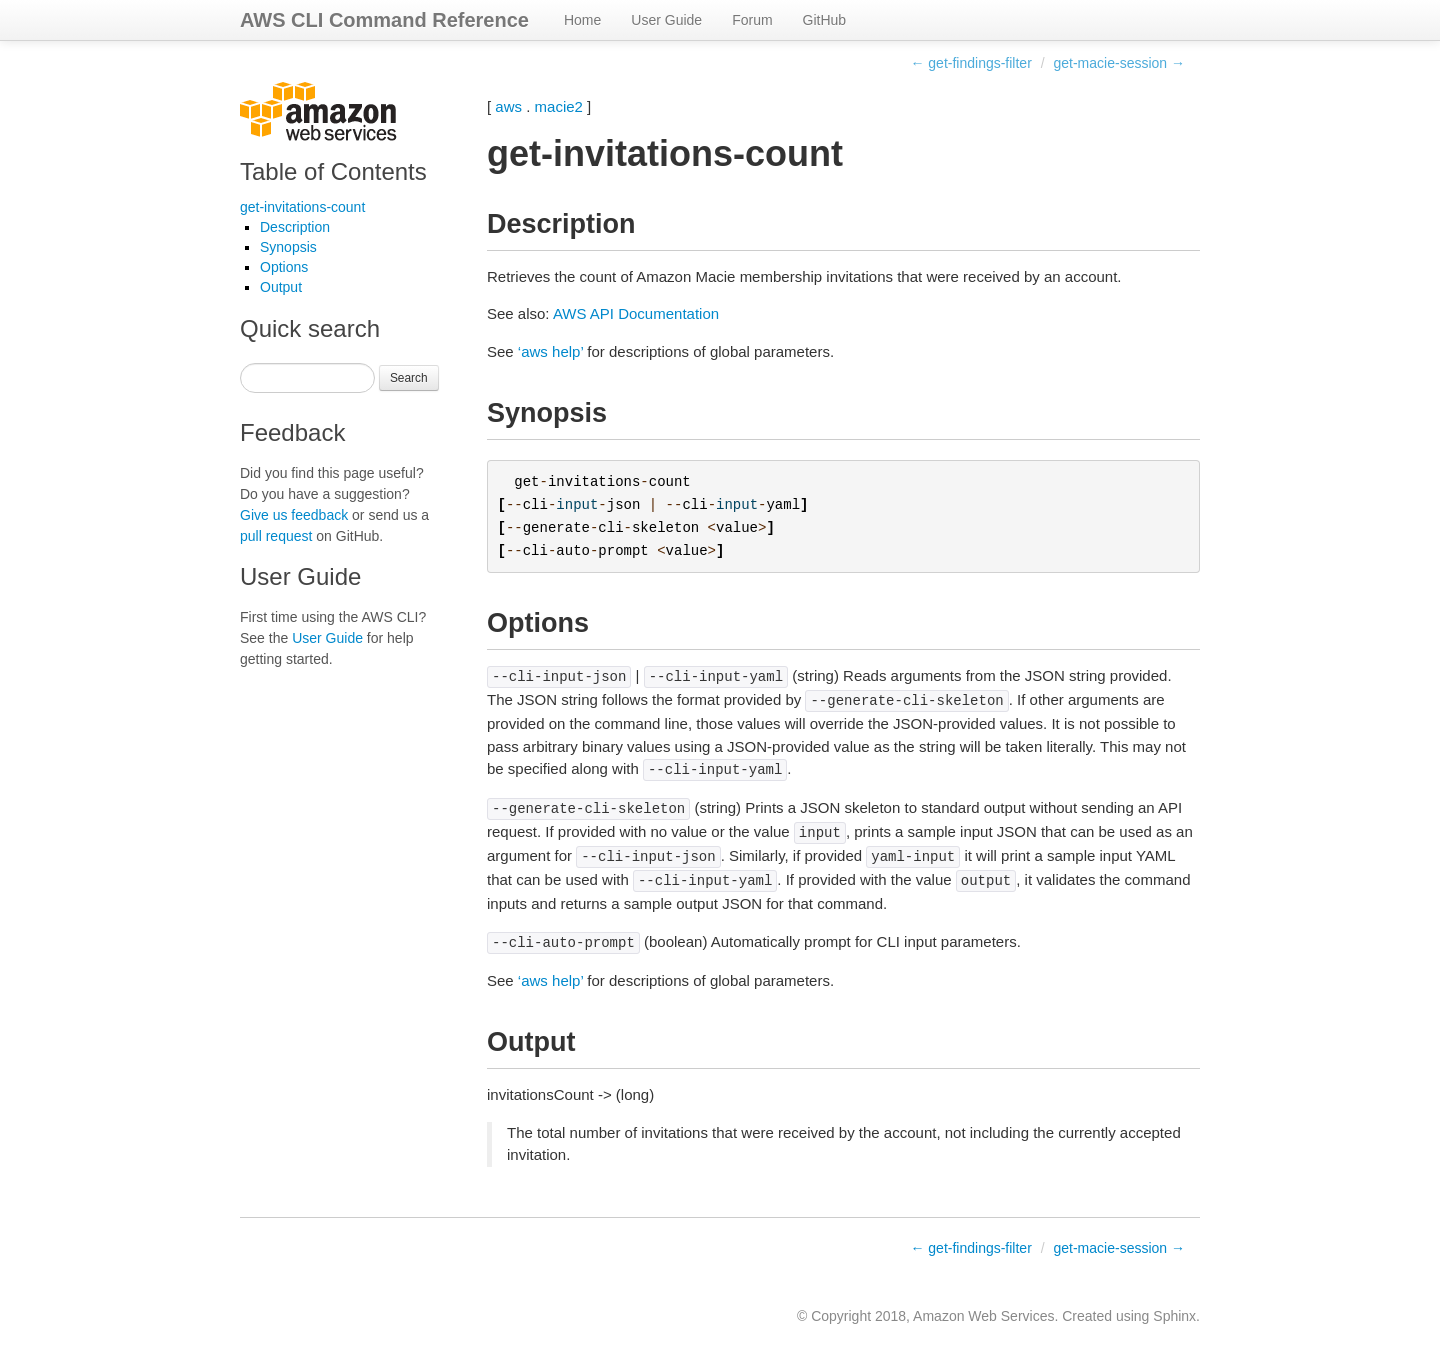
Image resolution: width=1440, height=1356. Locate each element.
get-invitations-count (302, 207)
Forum (752, 20)
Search (409, 378)
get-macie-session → (1120, 63)
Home (582, 20)
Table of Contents (333, 171)
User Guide (666, 20)
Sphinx (1174, 1316)
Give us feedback (294, 515)
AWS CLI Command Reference (384, 20)
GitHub (825, 20)
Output (281, 287)
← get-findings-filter (970, 63)
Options (284, 267)
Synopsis (288, 247)
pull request (276, 536)
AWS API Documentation (636, 313)
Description (295, 227)
